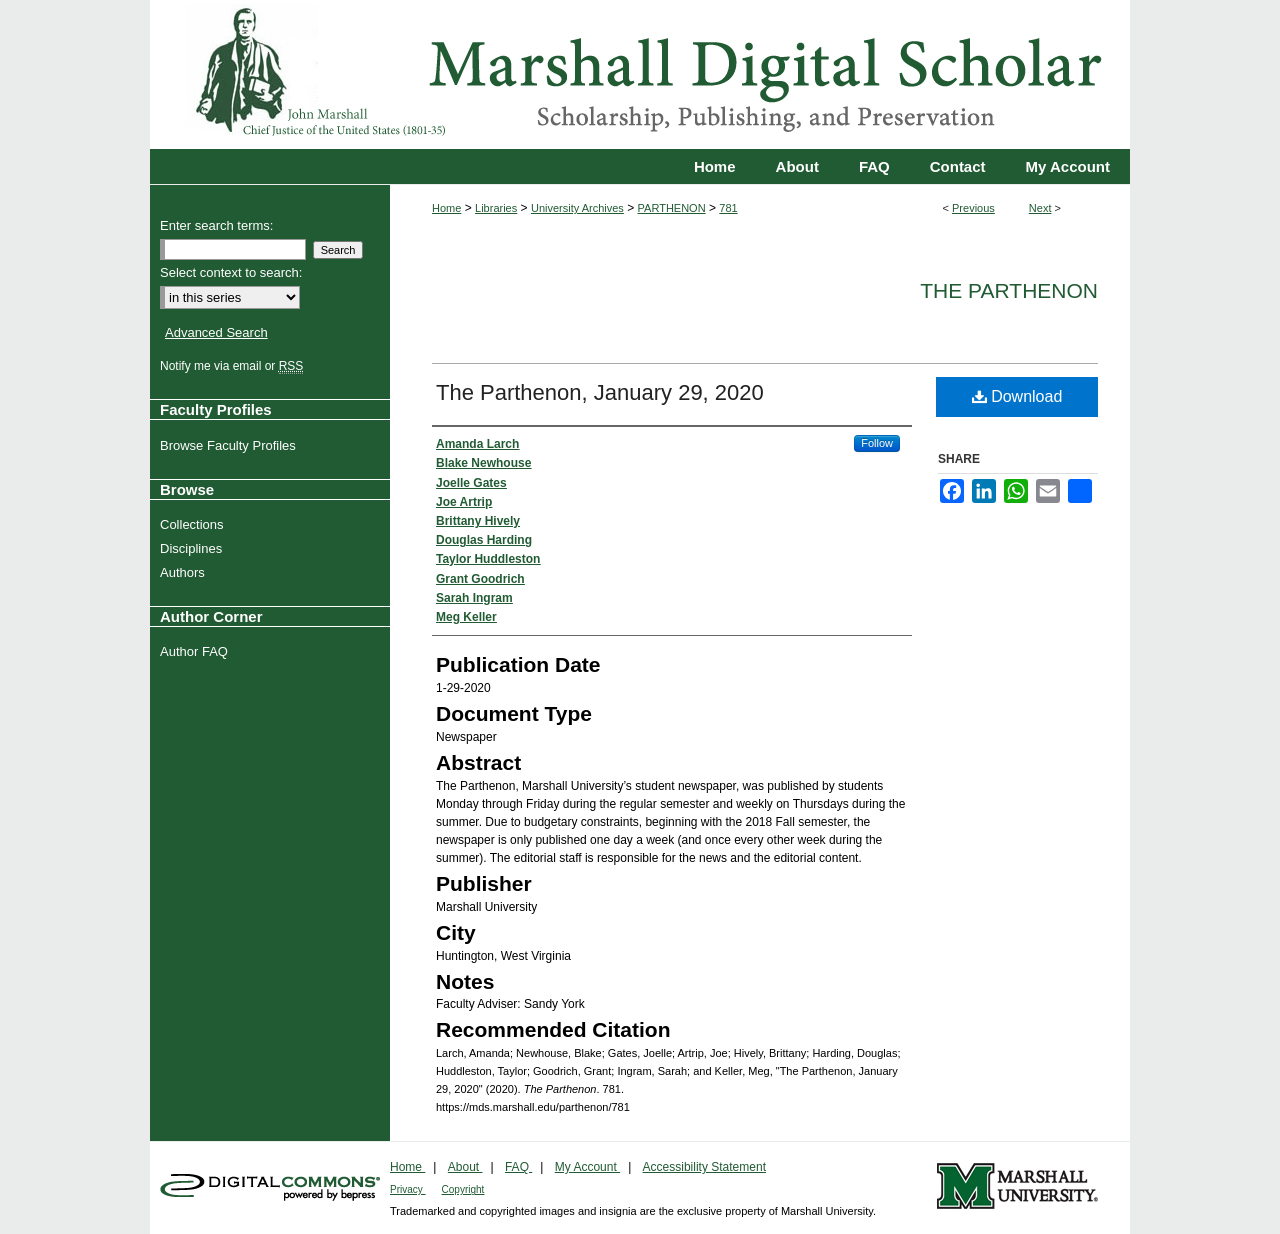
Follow (877, 443)
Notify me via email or (234, 366)
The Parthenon (1009, 290)
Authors (185, 572)
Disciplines (193, 548)
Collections (194, 524)
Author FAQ (196, 651)
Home (446, 208)
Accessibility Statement (704, 1167)
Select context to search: (231, 272)
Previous (973, 208)
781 (728, 208)
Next (1040, 208)
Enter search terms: (216, 225)
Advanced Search (216, 332)
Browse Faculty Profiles (230, 445)
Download (1017, 396)
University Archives (577, 208)
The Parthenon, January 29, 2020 (600, 392)
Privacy (408, 1189)
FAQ (518, 1167)
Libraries (496, 208)
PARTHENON (672, 208)
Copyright (463, 1189)
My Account (587, 1167)
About (465, 1167)
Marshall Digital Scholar (640, 74)
